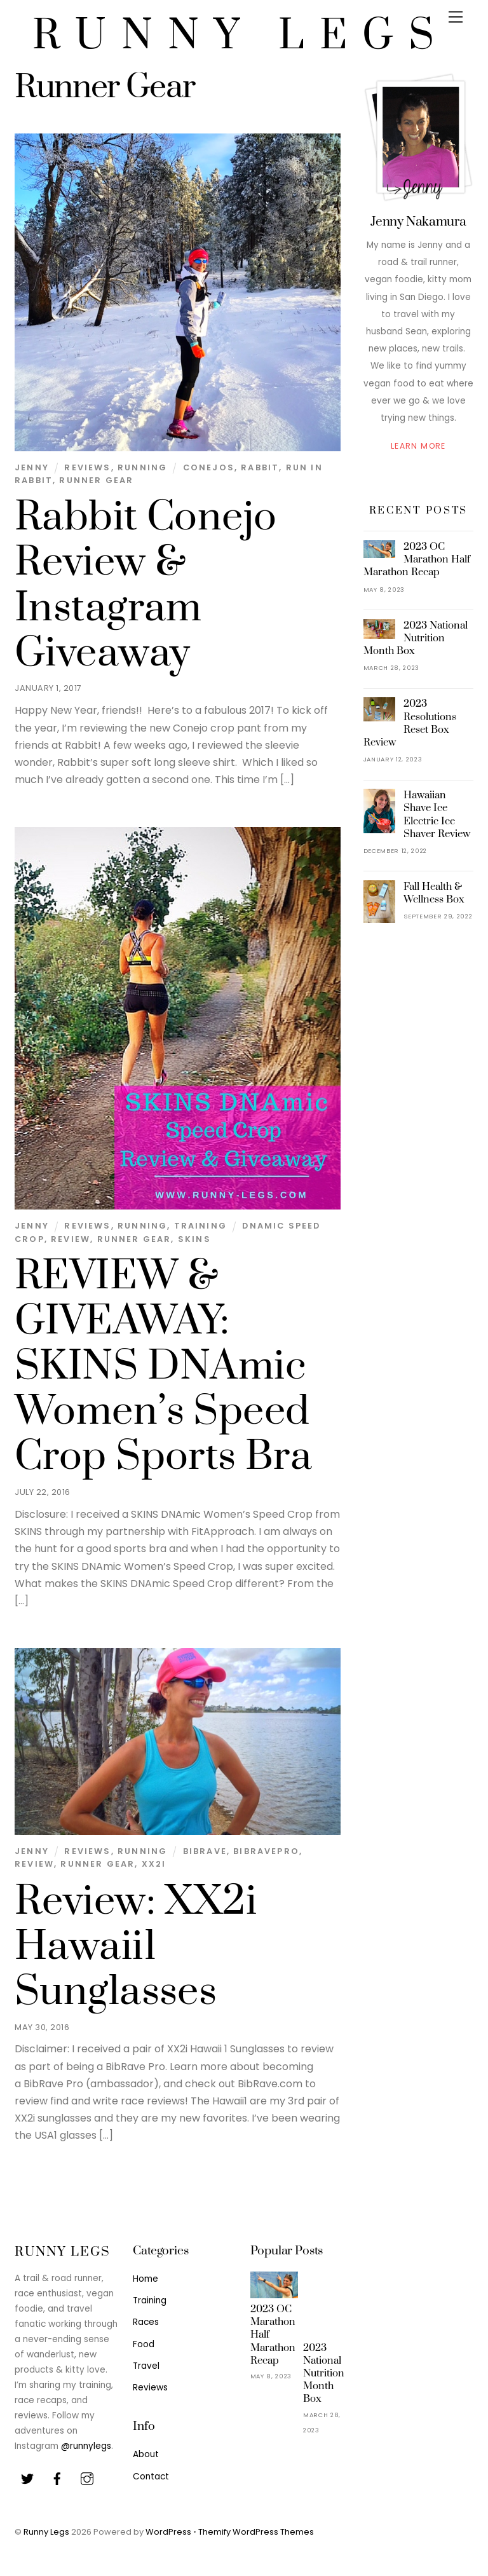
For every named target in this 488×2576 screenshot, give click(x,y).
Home (145, 2279)
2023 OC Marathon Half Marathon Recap (417, 559)
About (146, 2454)
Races (146, 2322)
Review (70, 1239)
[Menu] (455, 17)
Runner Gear (96, 480)
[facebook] (57, 2478)
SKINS (194, 1239)
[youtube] (87, 2478)
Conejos (208, 467)
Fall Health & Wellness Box (433, 893)
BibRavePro (266, 1851)
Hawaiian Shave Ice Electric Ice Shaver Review (436, 814)
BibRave (205, 1851)
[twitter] (27, 2478)
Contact (151, 2476)
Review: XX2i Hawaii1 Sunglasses (136, 1946)
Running (142, 467)
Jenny (32, 467)
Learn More (418, 446)
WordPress (168, 2532)
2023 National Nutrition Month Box (415, 638)
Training (200, 1225)
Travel (146, 2366)
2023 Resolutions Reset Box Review (410, 723)
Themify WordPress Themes (256, 2532)
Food (143, 2344)
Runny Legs (46, 2532)
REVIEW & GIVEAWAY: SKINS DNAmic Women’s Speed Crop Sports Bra (163, 1366)
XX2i (154, 1863)
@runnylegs (86, 2446)
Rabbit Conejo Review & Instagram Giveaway (145, 585)
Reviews (87, 467)
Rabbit (260, 467)
